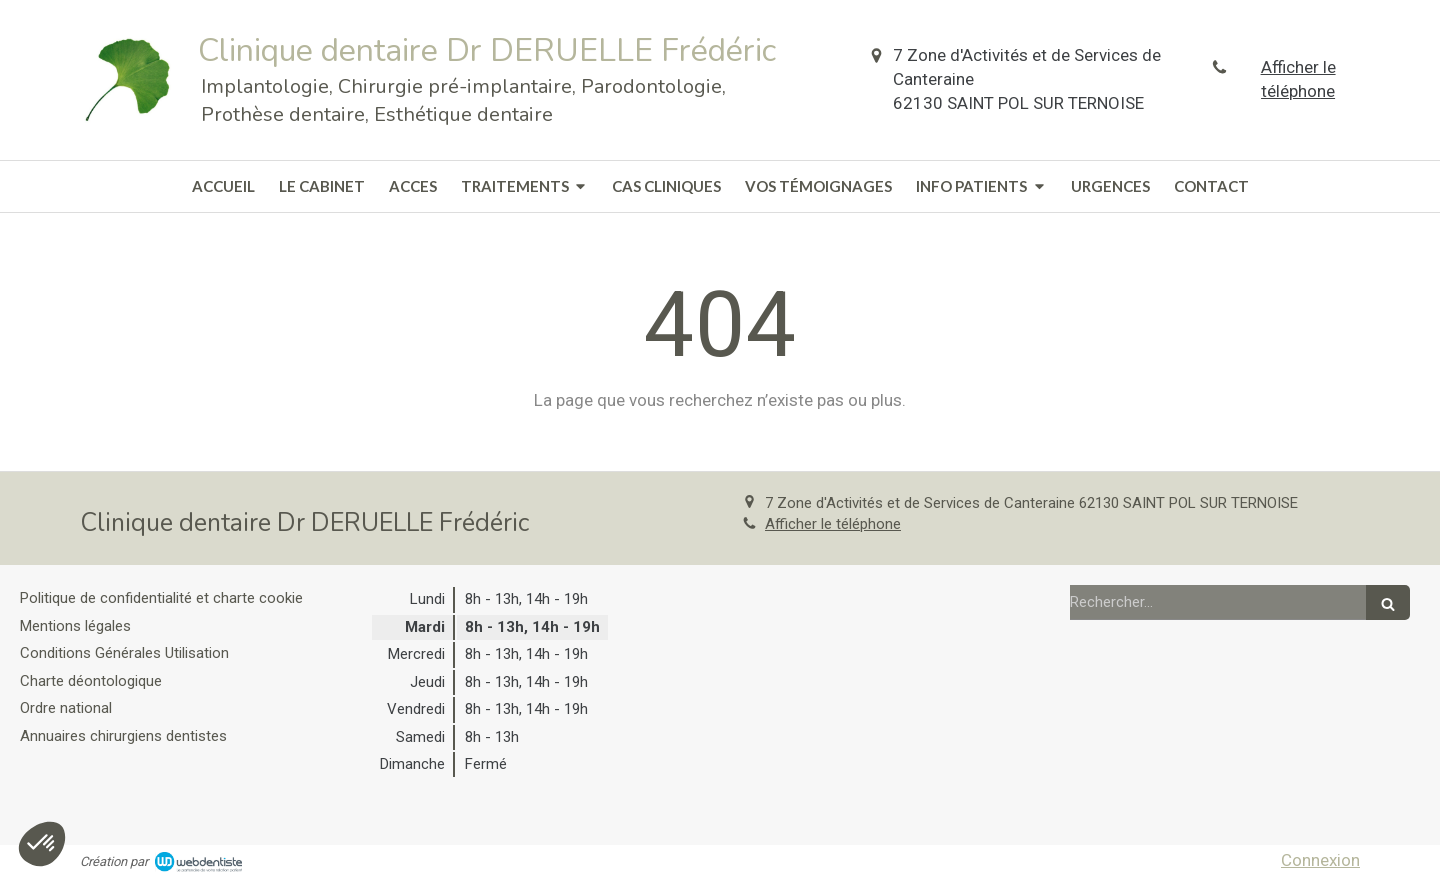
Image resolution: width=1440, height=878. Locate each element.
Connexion (1320, 860)
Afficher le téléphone (1298, 79)
